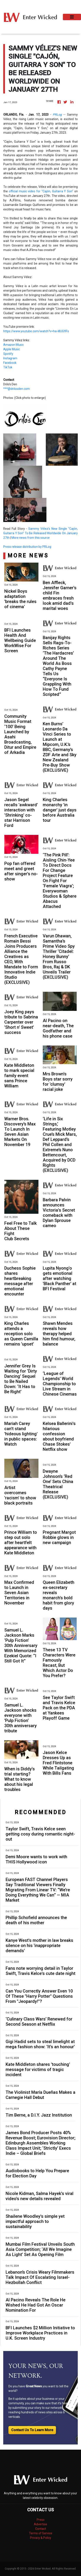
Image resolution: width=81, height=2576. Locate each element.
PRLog (57, 114)
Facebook (9, 362)
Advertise (40, 2524)
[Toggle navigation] (72, 17)
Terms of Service (40, 2533)
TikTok (7, 367)
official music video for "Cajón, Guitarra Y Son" (41, 191)
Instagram (10, 358)
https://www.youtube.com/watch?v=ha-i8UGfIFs (36, 331)
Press (40, 2519)
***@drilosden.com (16, 388)
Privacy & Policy (40, 2537)
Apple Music (11, 349)
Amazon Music (13, 344)
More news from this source (30, 537)
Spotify (8, 353)
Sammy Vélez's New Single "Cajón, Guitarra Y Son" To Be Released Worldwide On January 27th (40, 533)
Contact (40, 2528)
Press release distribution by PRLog (27, 546)
